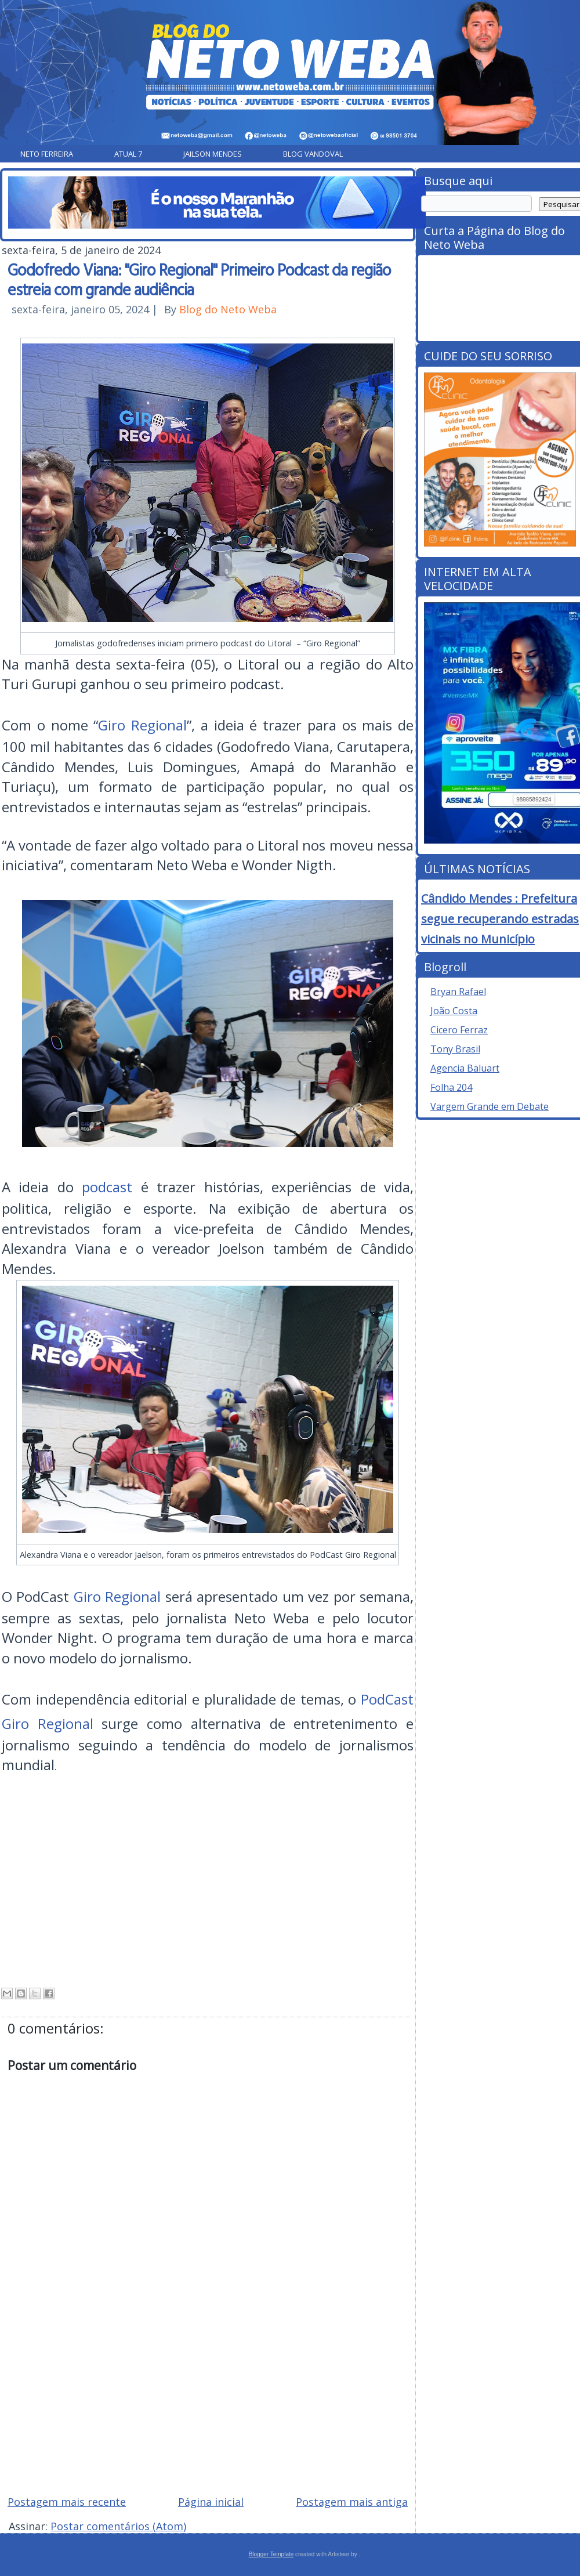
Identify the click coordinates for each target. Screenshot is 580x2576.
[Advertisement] (207, 2403)
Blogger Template (271, 2554)
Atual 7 (128, 154)
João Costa (453, 1010)
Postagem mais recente (67, 2502)
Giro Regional (142, 725)
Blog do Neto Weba (228, 309)
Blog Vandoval (313, 154)
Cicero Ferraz (459, 1029)
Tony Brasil (455, 1049)
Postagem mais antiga (352, 2502)
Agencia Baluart (464, 1068)
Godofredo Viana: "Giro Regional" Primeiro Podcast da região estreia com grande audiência (199, 279)
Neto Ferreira (46, 154)
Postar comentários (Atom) (118, 2526)
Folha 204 (451, 1087)
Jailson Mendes (212, 154)
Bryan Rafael (458, 991)
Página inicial (211, 2502)
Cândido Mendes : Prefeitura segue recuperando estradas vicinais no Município (500, 919)
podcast (107, 1186)
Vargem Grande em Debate (489, 1106)
